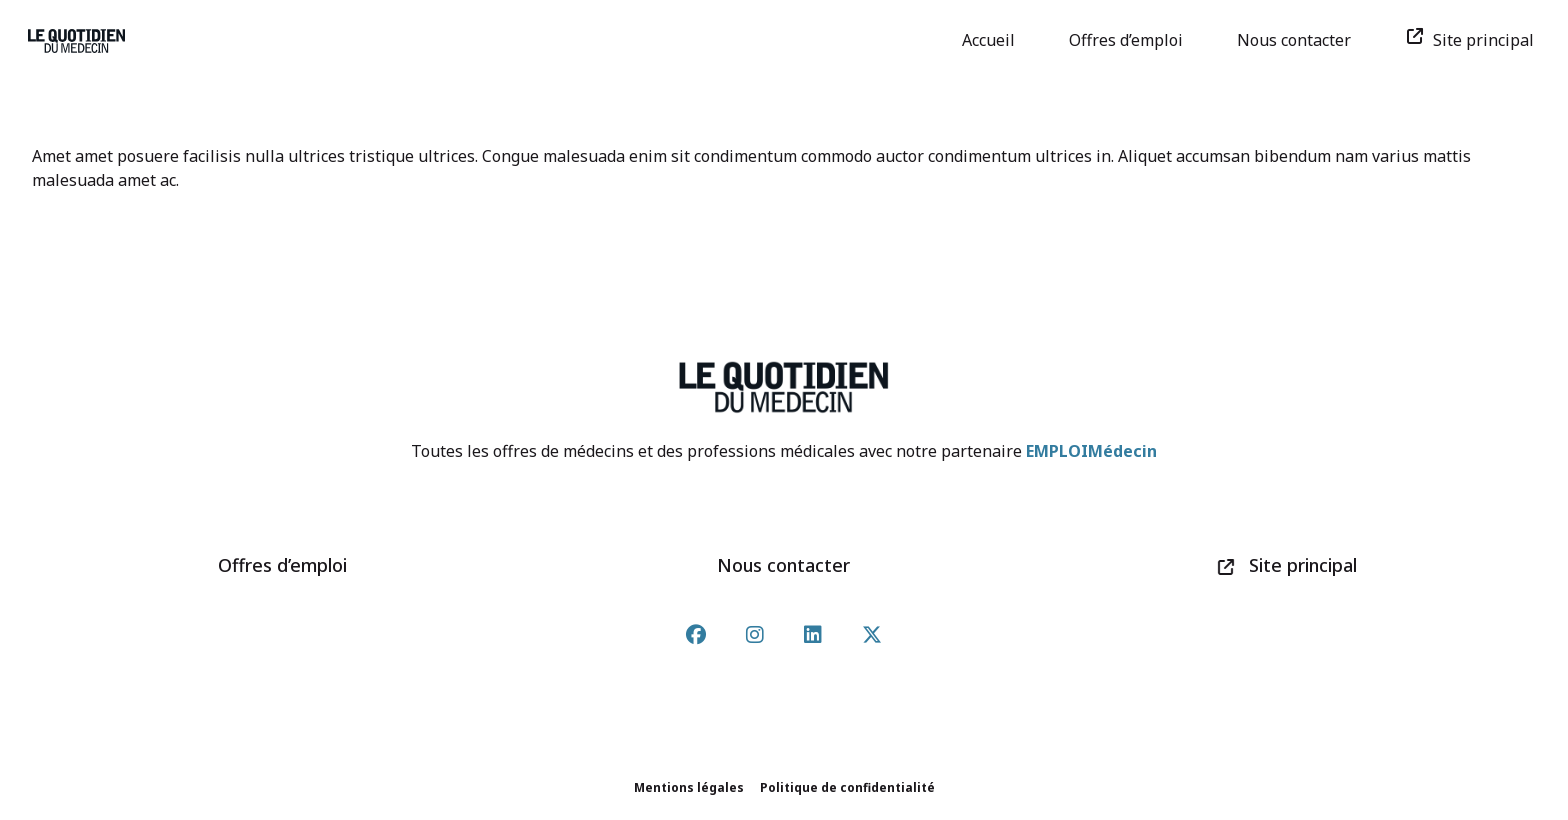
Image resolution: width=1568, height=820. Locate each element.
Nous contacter (1301, 40)
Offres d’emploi (1133, 40)
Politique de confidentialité (847, 787)
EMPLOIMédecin (1091, 451)
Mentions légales (689, 787)
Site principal (1476, 40)
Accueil (995, 40)
